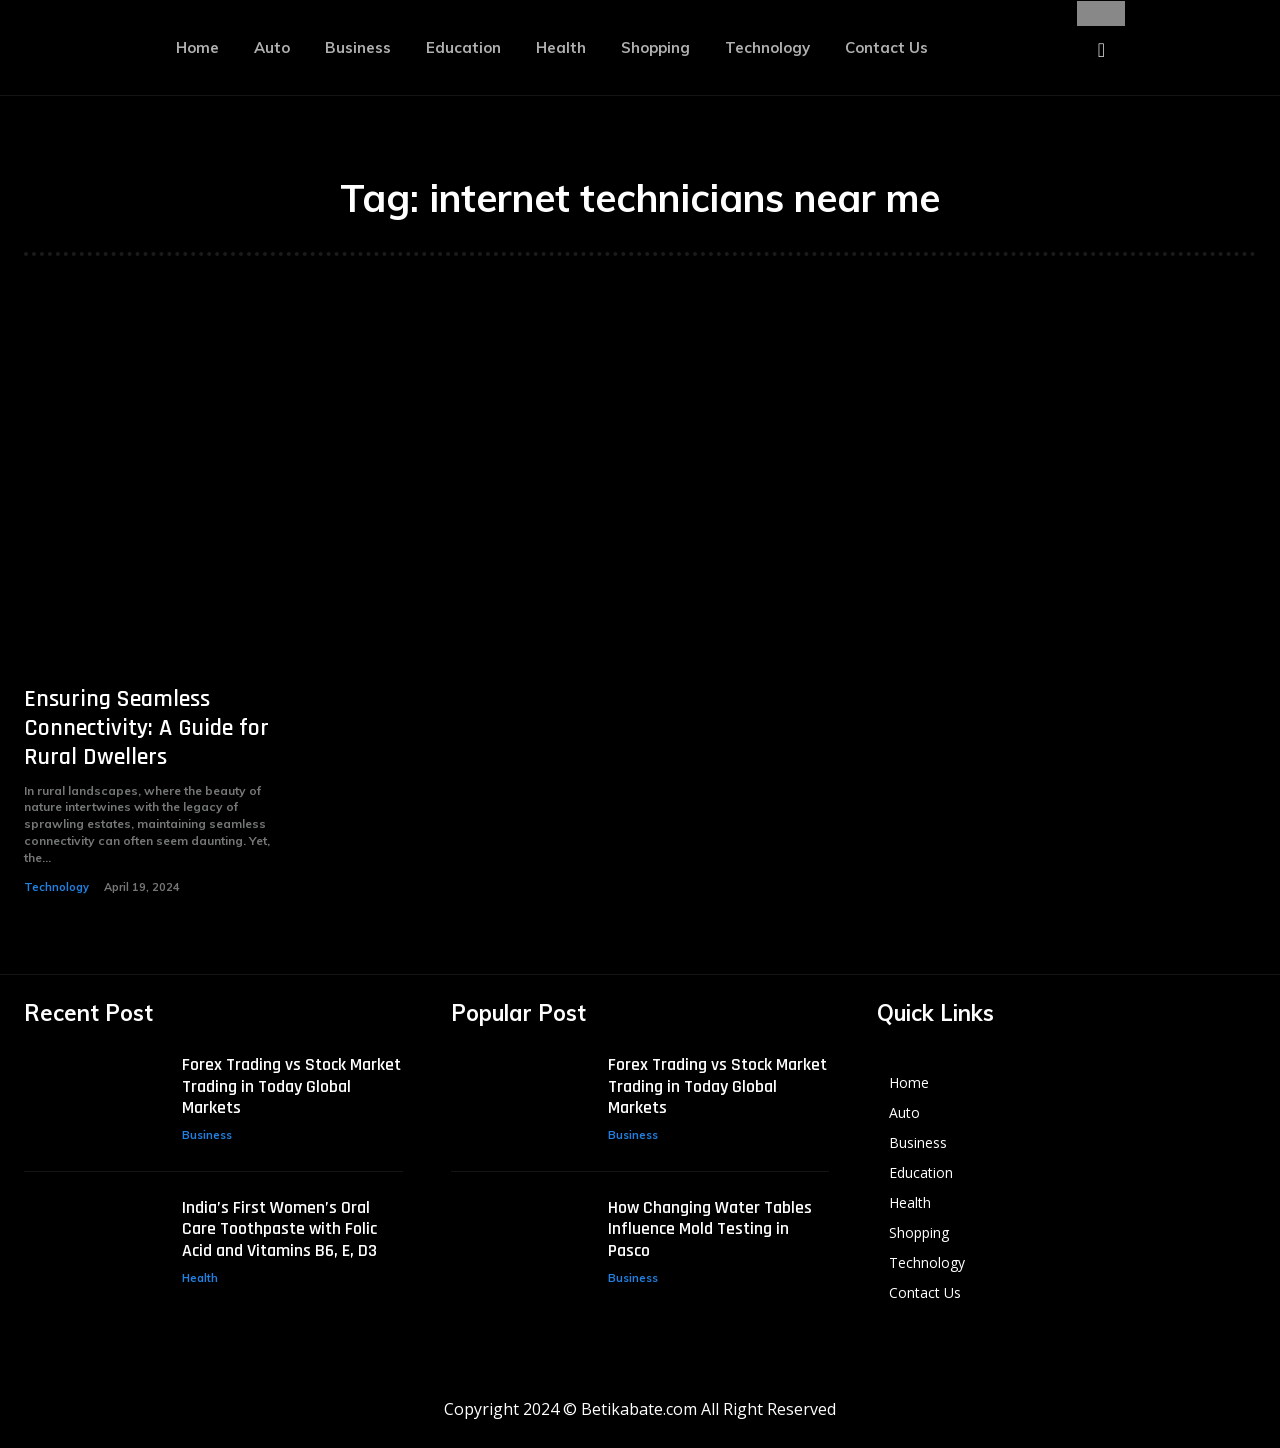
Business (207, 1135)
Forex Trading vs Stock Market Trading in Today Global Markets (291, 1086)
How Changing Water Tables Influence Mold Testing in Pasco (710, 1229)
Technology (56, 887)
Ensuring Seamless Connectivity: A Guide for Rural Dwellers (146, 728)
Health (200, 1278)
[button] (1101, 50)
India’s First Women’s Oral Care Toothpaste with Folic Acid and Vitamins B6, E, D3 (279, 1229)
